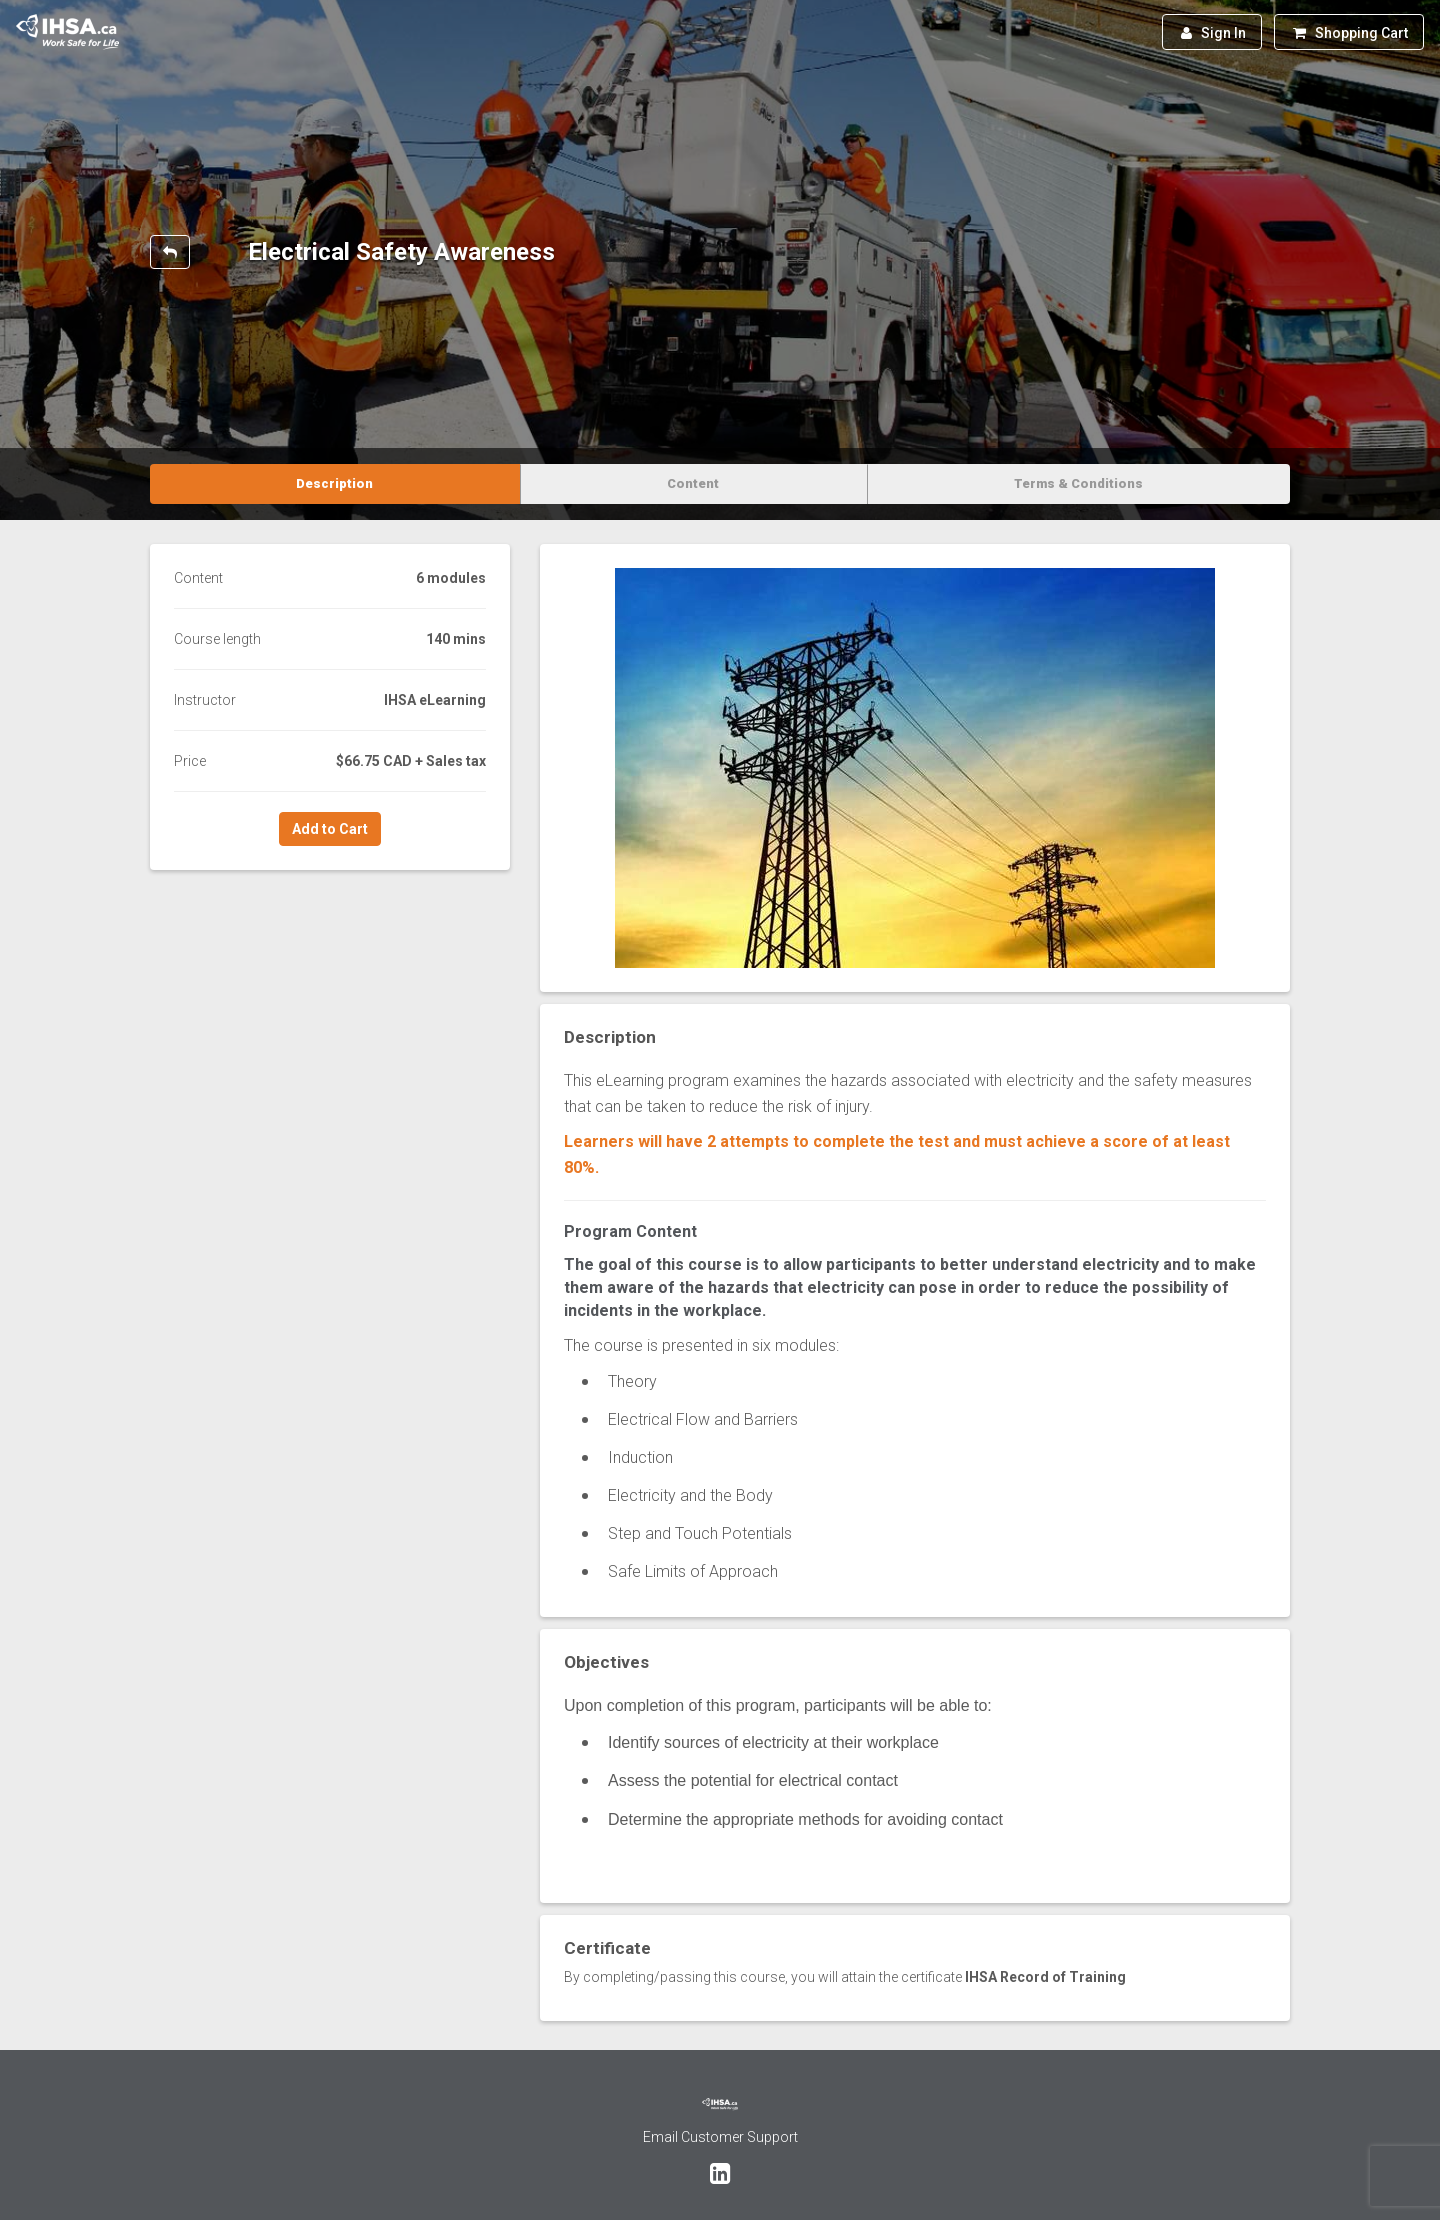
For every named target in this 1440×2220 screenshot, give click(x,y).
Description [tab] (334, 483)
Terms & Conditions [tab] (1078, 483)
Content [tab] (693, 483)
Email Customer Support (720, 2137)
